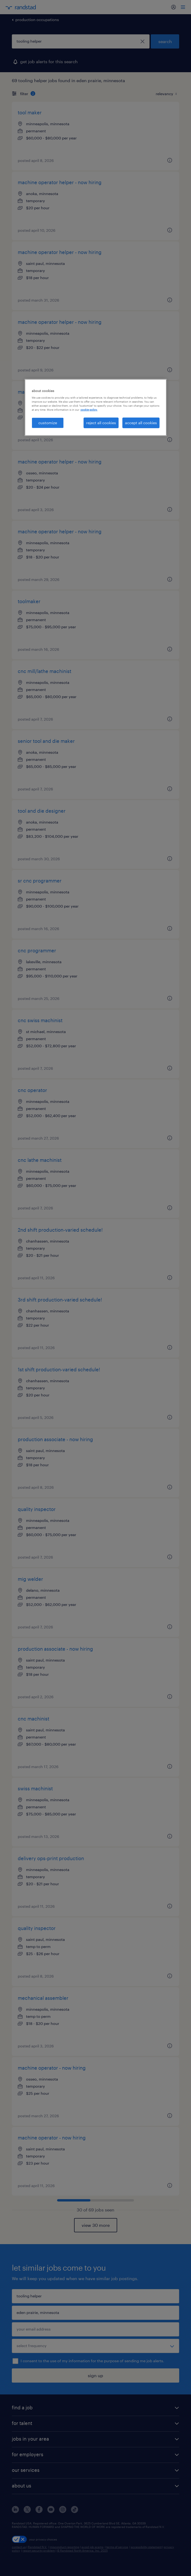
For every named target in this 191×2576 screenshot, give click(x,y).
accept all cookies (141, 422)
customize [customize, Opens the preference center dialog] (47, 422)
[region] (96, 407)
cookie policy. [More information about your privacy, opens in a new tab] (89, 409)
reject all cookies (101, 422)
